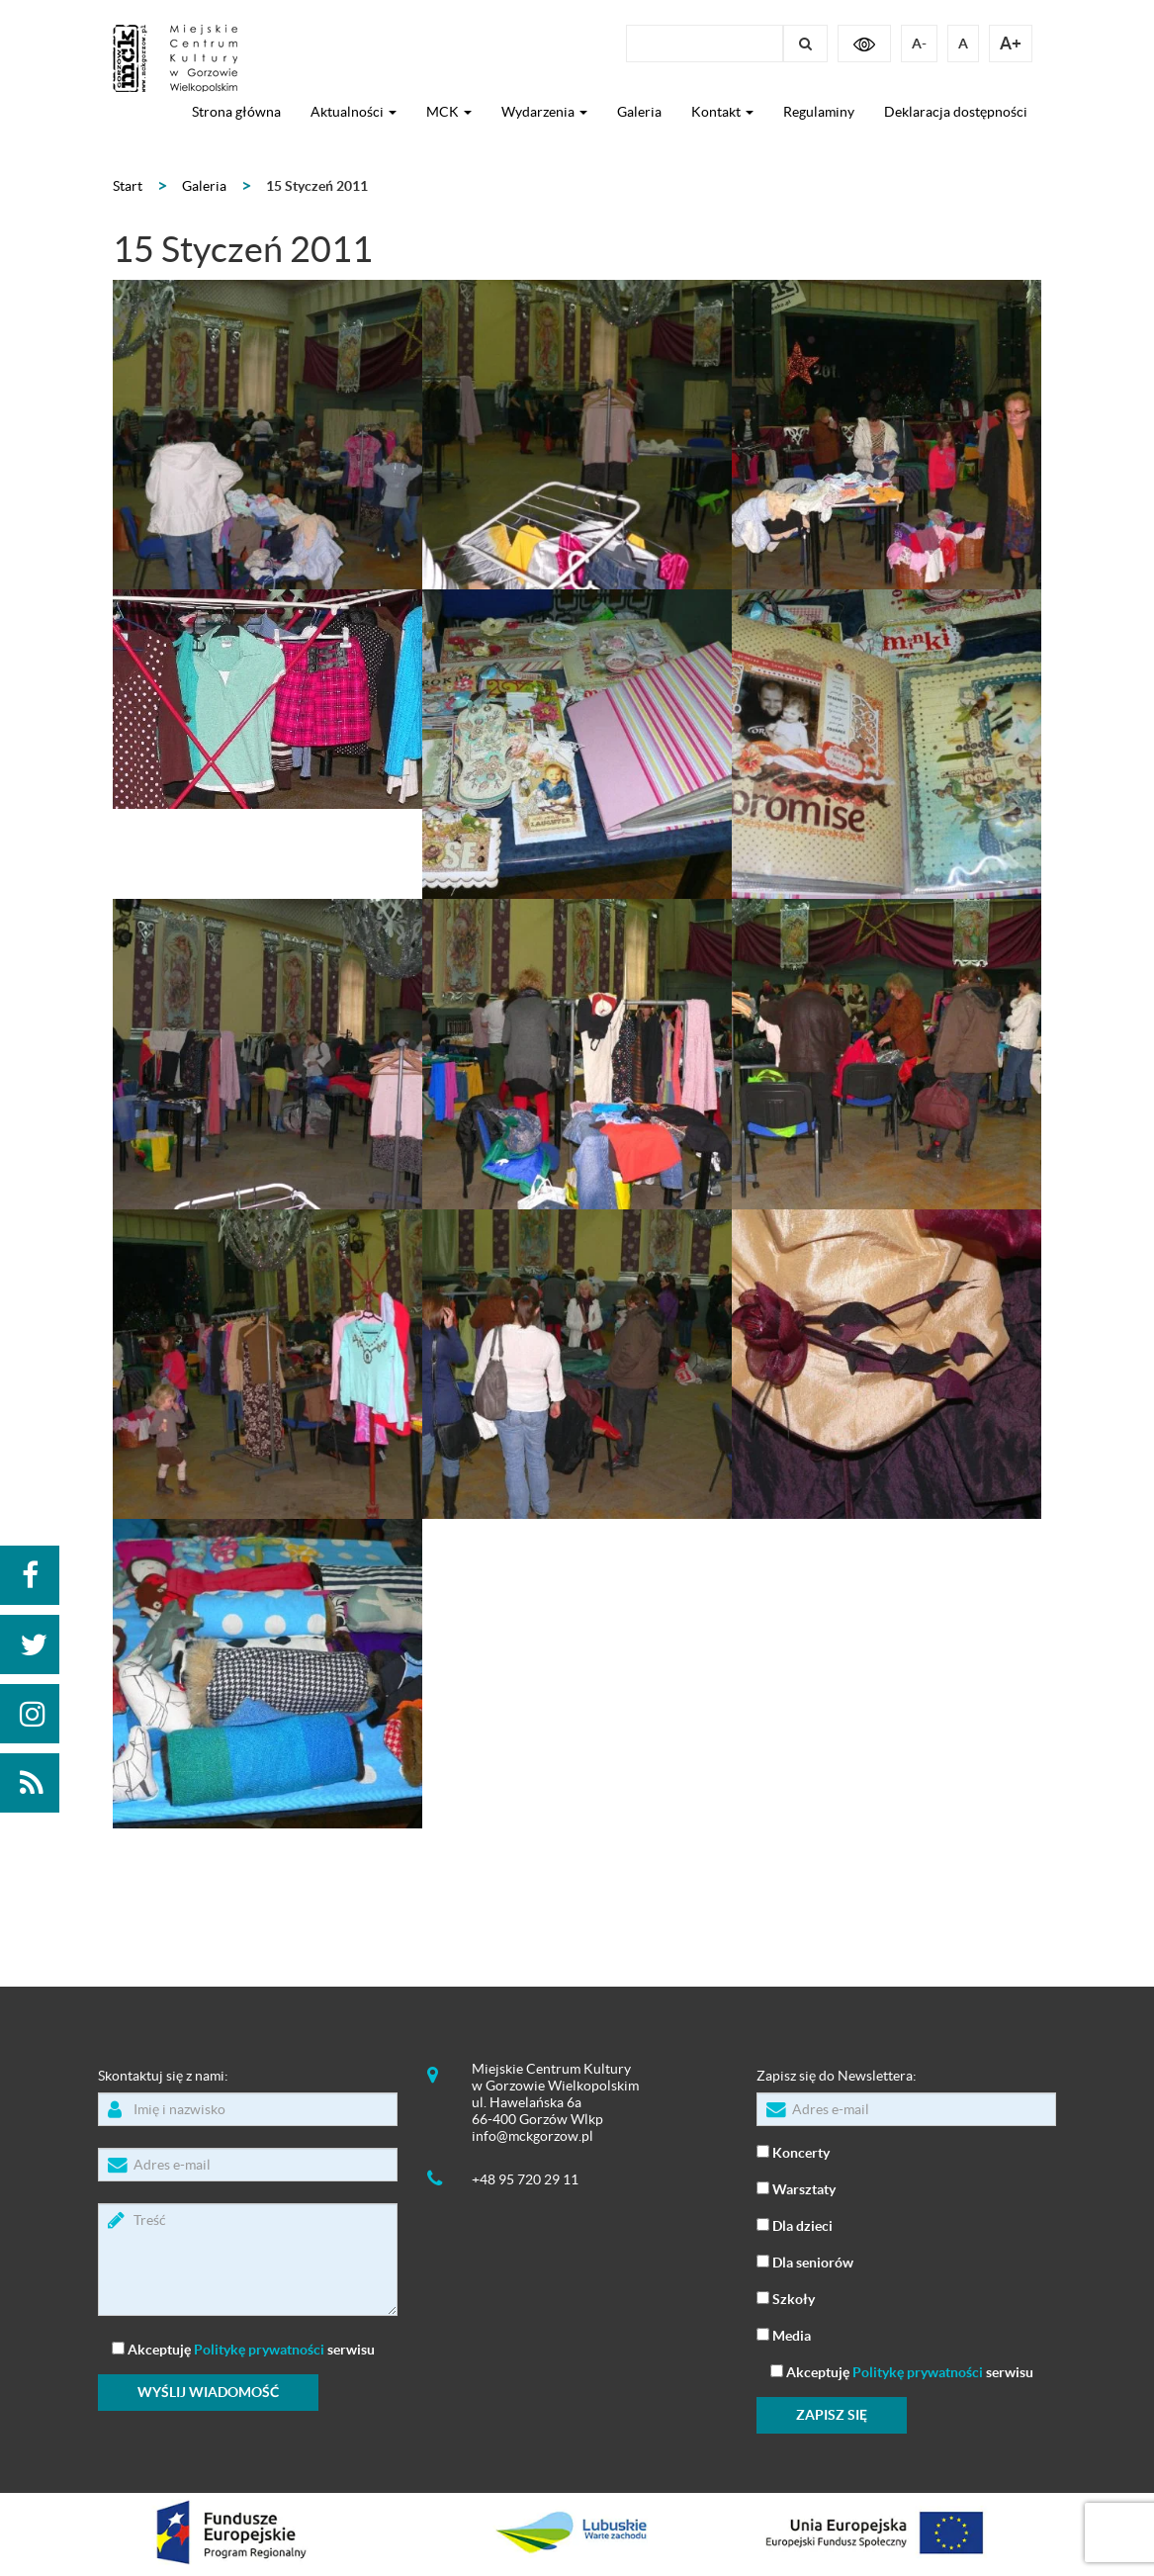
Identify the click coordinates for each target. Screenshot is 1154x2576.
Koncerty (793, 2151)
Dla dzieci (794, 2224)
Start (127, 186)
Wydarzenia (544, 112)
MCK (449, 112)
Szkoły (785, 2297)
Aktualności (354, 112)
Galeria (639, 112)
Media (783, 2334)
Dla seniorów (804, 2261)
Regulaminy (818, 112)
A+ (1010, 43)
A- (919, 43)
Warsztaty (796, 2187)
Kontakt (722, 112)
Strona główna (236, 112)
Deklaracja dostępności (955, 112)
